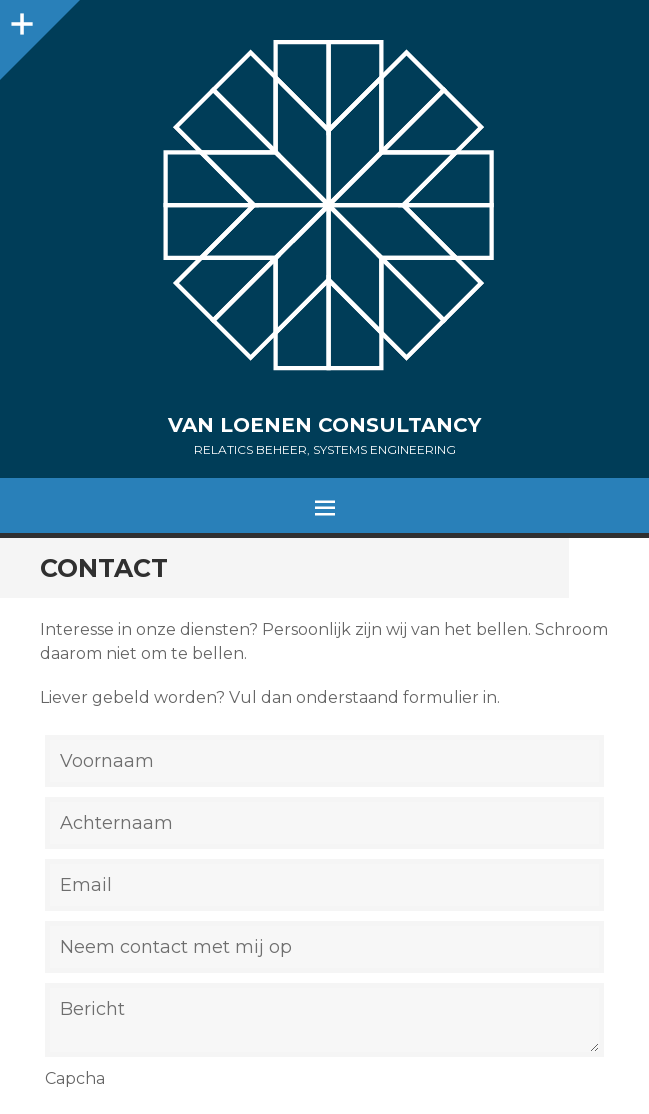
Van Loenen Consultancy (324, 425)
